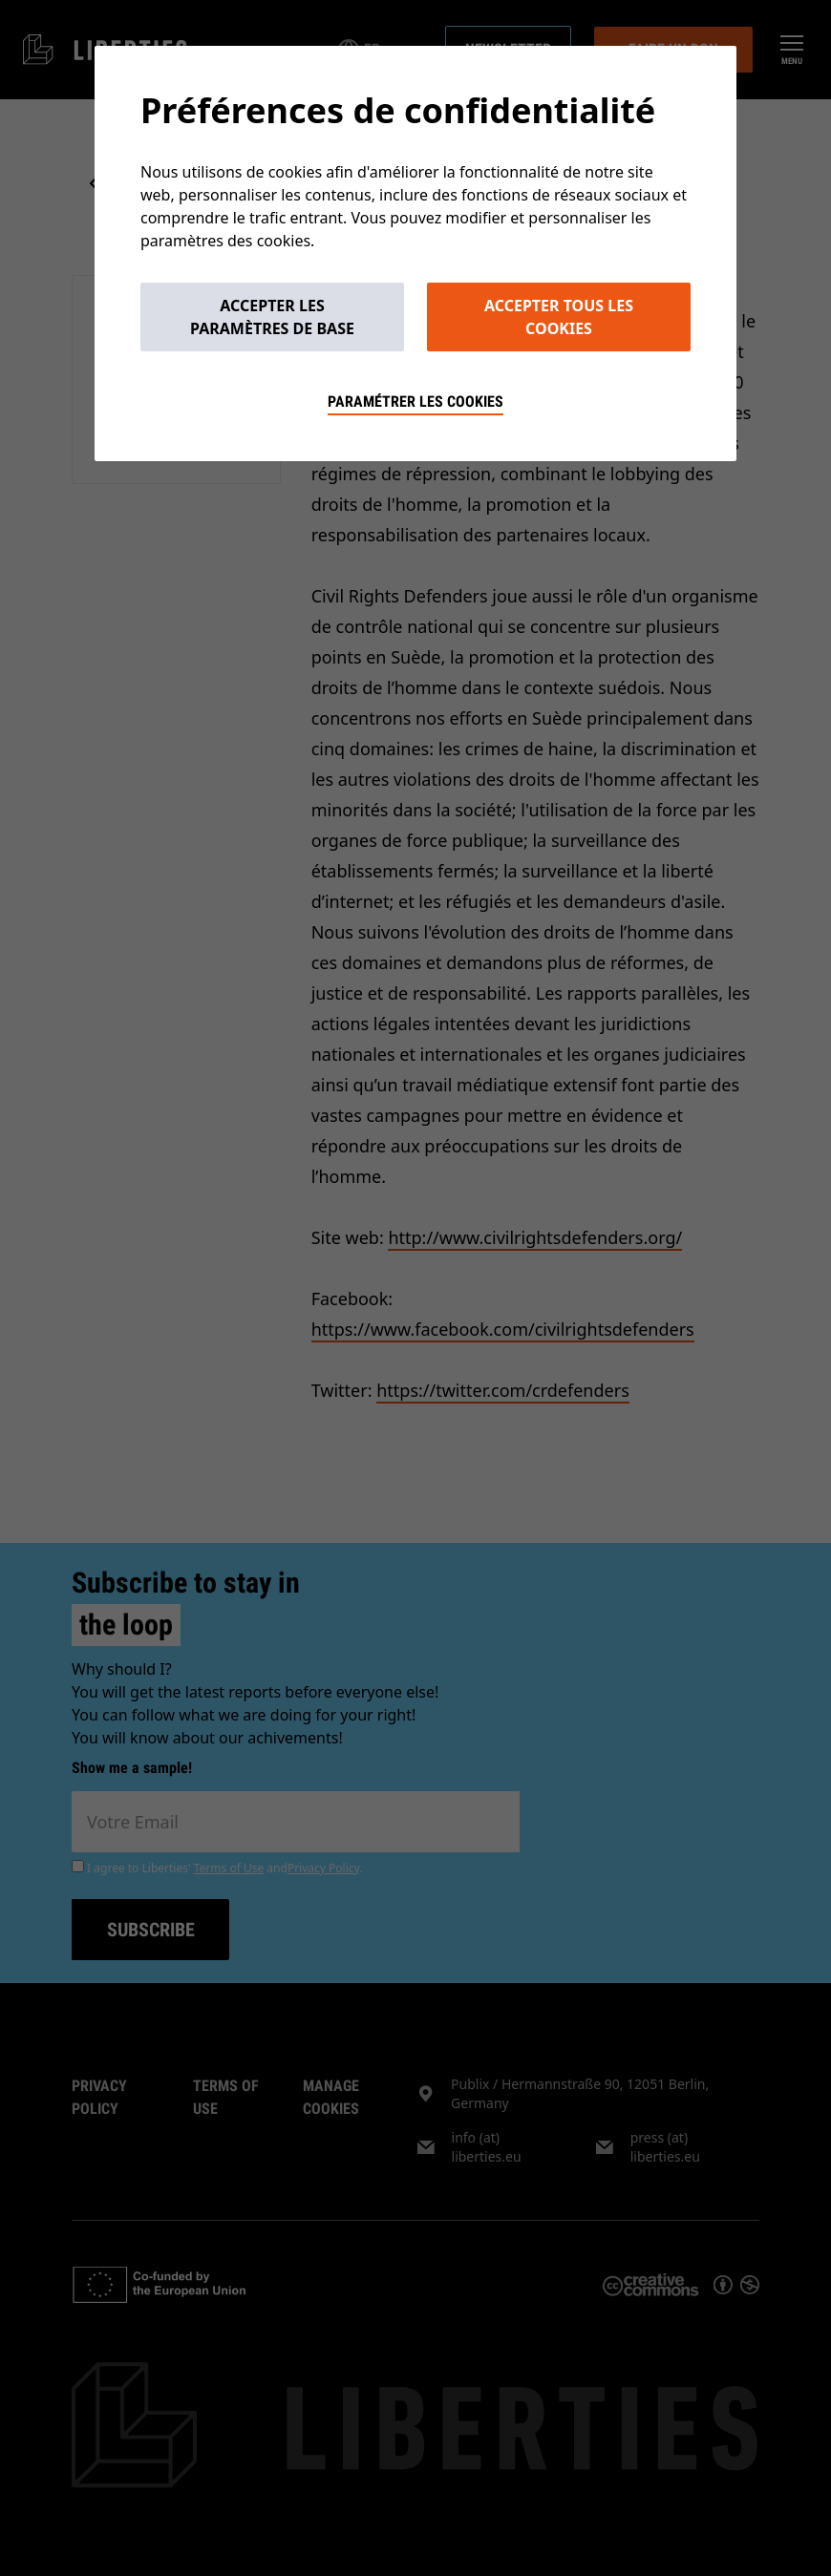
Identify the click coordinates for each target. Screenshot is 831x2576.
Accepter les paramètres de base (272, 317)
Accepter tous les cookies (558, 317)
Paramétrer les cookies (415, 401)
